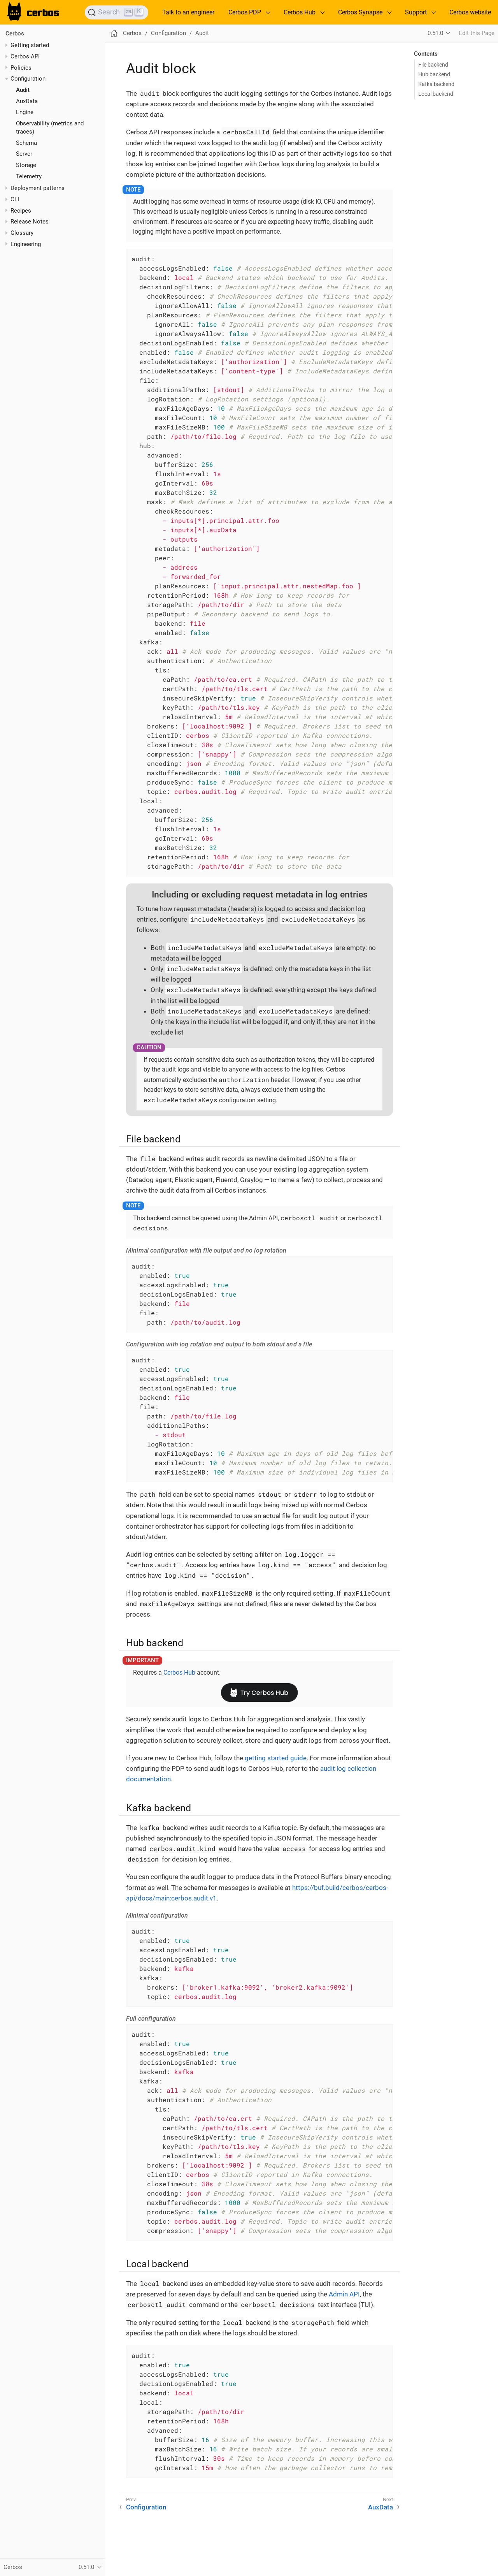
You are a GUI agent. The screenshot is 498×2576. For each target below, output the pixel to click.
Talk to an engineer (188, 12)
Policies (21, 67)
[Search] (116, 12)
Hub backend (434, 74)
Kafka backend (436, 84)
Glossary (22, 232)
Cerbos (14, 33)
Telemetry (29, 176)
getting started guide (276, 1758)
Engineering (26, 244)
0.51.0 (435, 33)
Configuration (28, 78)
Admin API (344, 2294)
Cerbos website (470, 12)
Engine (24, 112)
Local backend (435, 94)
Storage (26, 165)
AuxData (27, 101)
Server (24, 153)
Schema (26, 142)
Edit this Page (476, 33)
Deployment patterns (38, 188)
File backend (433, 65)
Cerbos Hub (179, 1672)
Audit (23, 89)
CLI (15, 199)
